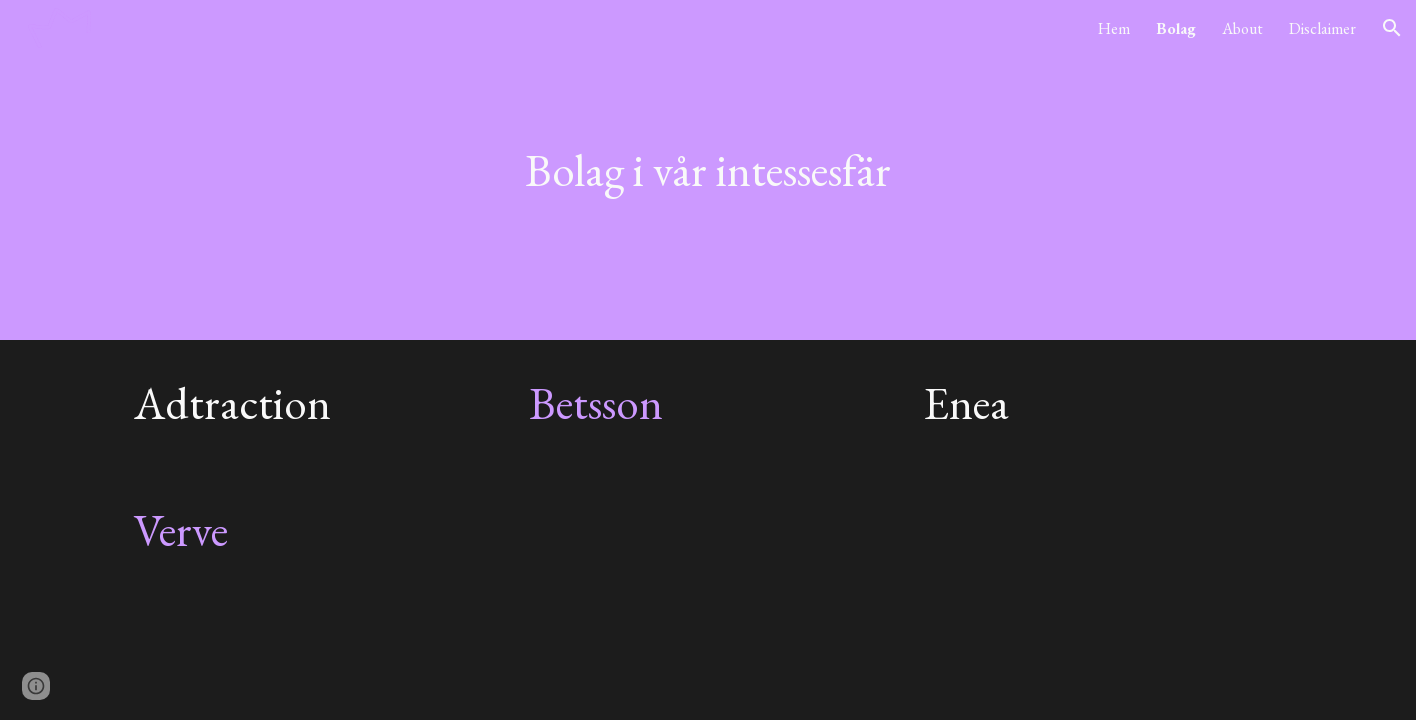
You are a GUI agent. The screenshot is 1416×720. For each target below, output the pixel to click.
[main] (708, 170)
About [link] (1242, 28)
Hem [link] (1114, 28)
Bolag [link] (1176, 28)
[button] (1392, 28)
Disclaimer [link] (1322, 28)
